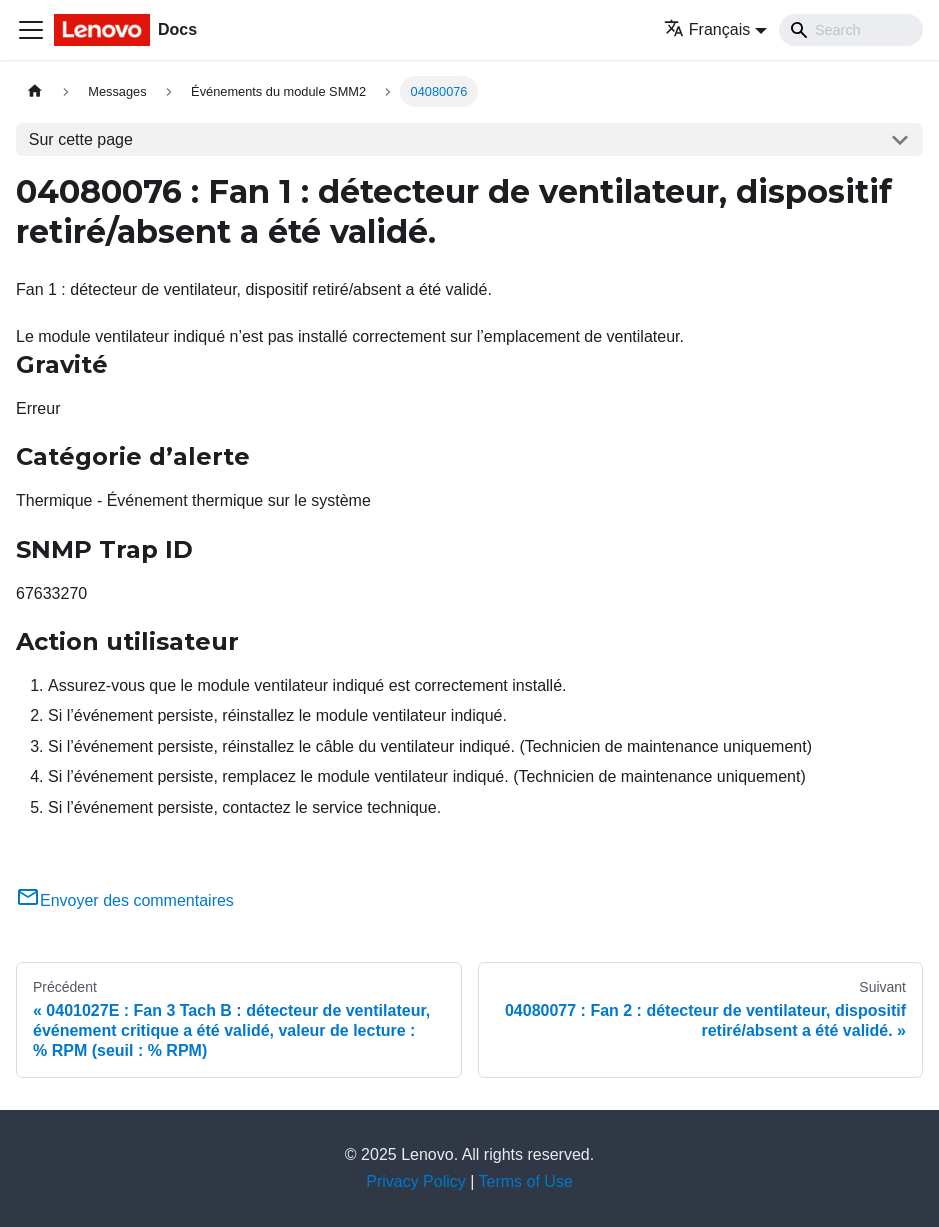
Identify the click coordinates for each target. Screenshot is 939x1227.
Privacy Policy (416, 1181)
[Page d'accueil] (35, 91)
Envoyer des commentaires (125, 900)
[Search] (851, 30)
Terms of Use (526, 1181)
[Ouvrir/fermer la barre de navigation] (31, 30)
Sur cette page (81, 139)
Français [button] (707, 29)
